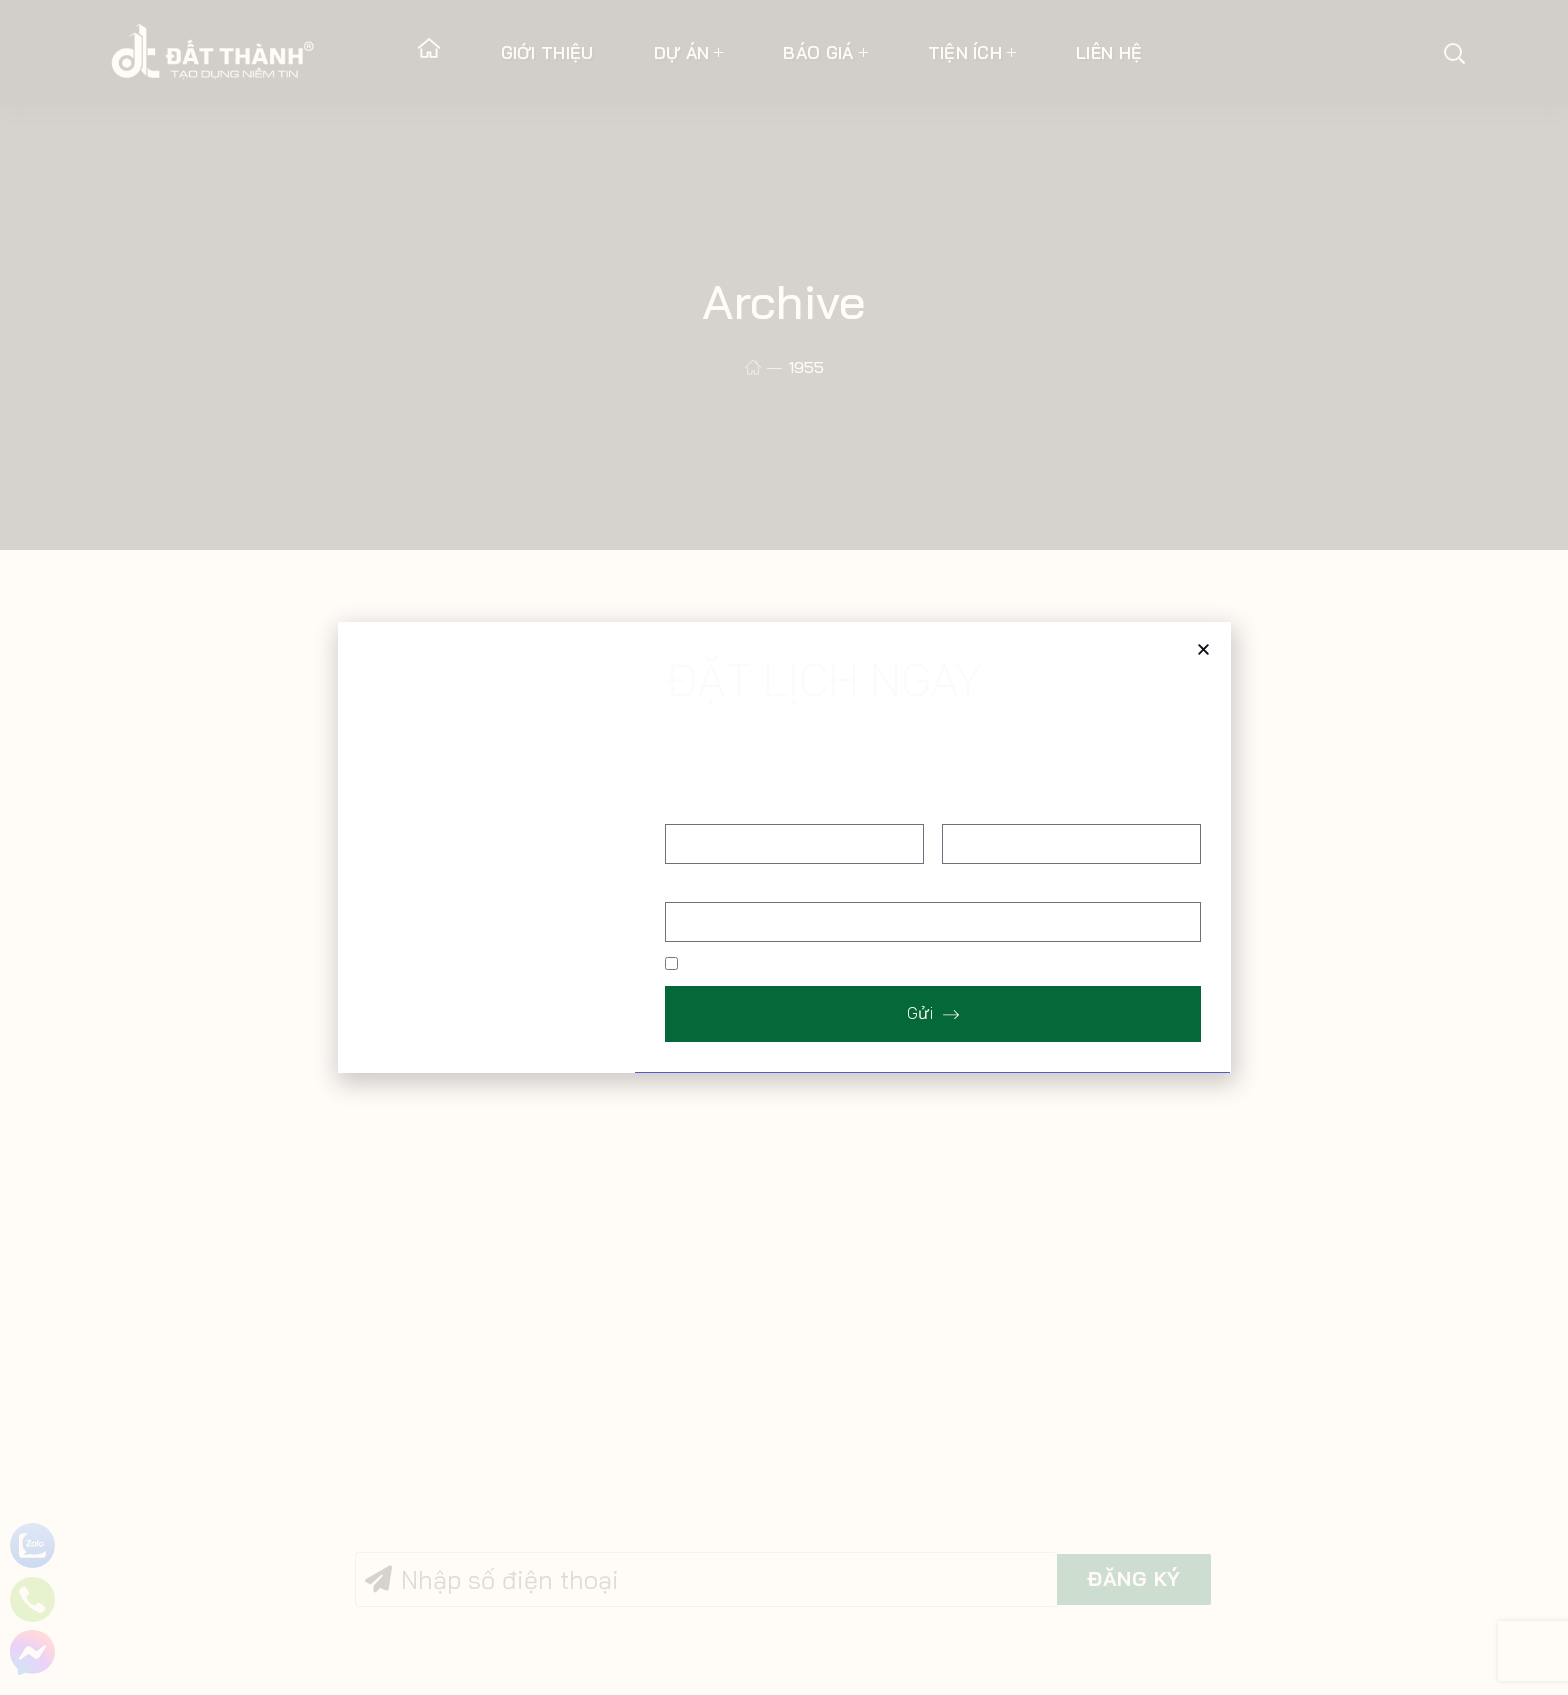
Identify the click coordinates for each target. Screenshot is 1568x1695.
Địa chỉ (688, 885)
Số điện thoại (987, 808)
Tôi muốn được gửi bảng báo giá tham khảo (838, 965)
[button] (1203, 649)
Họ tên (688, 808)
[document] (784, 847)
